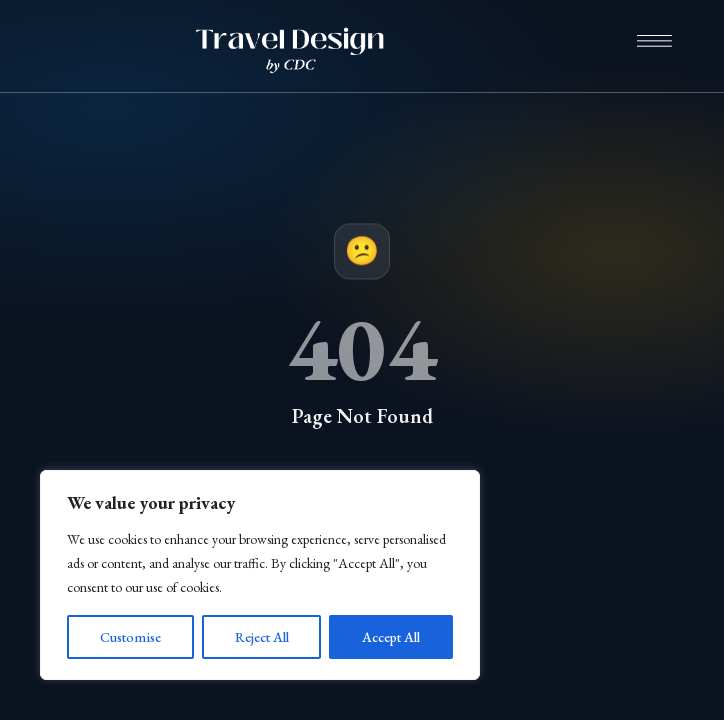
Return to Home (362, 490)
